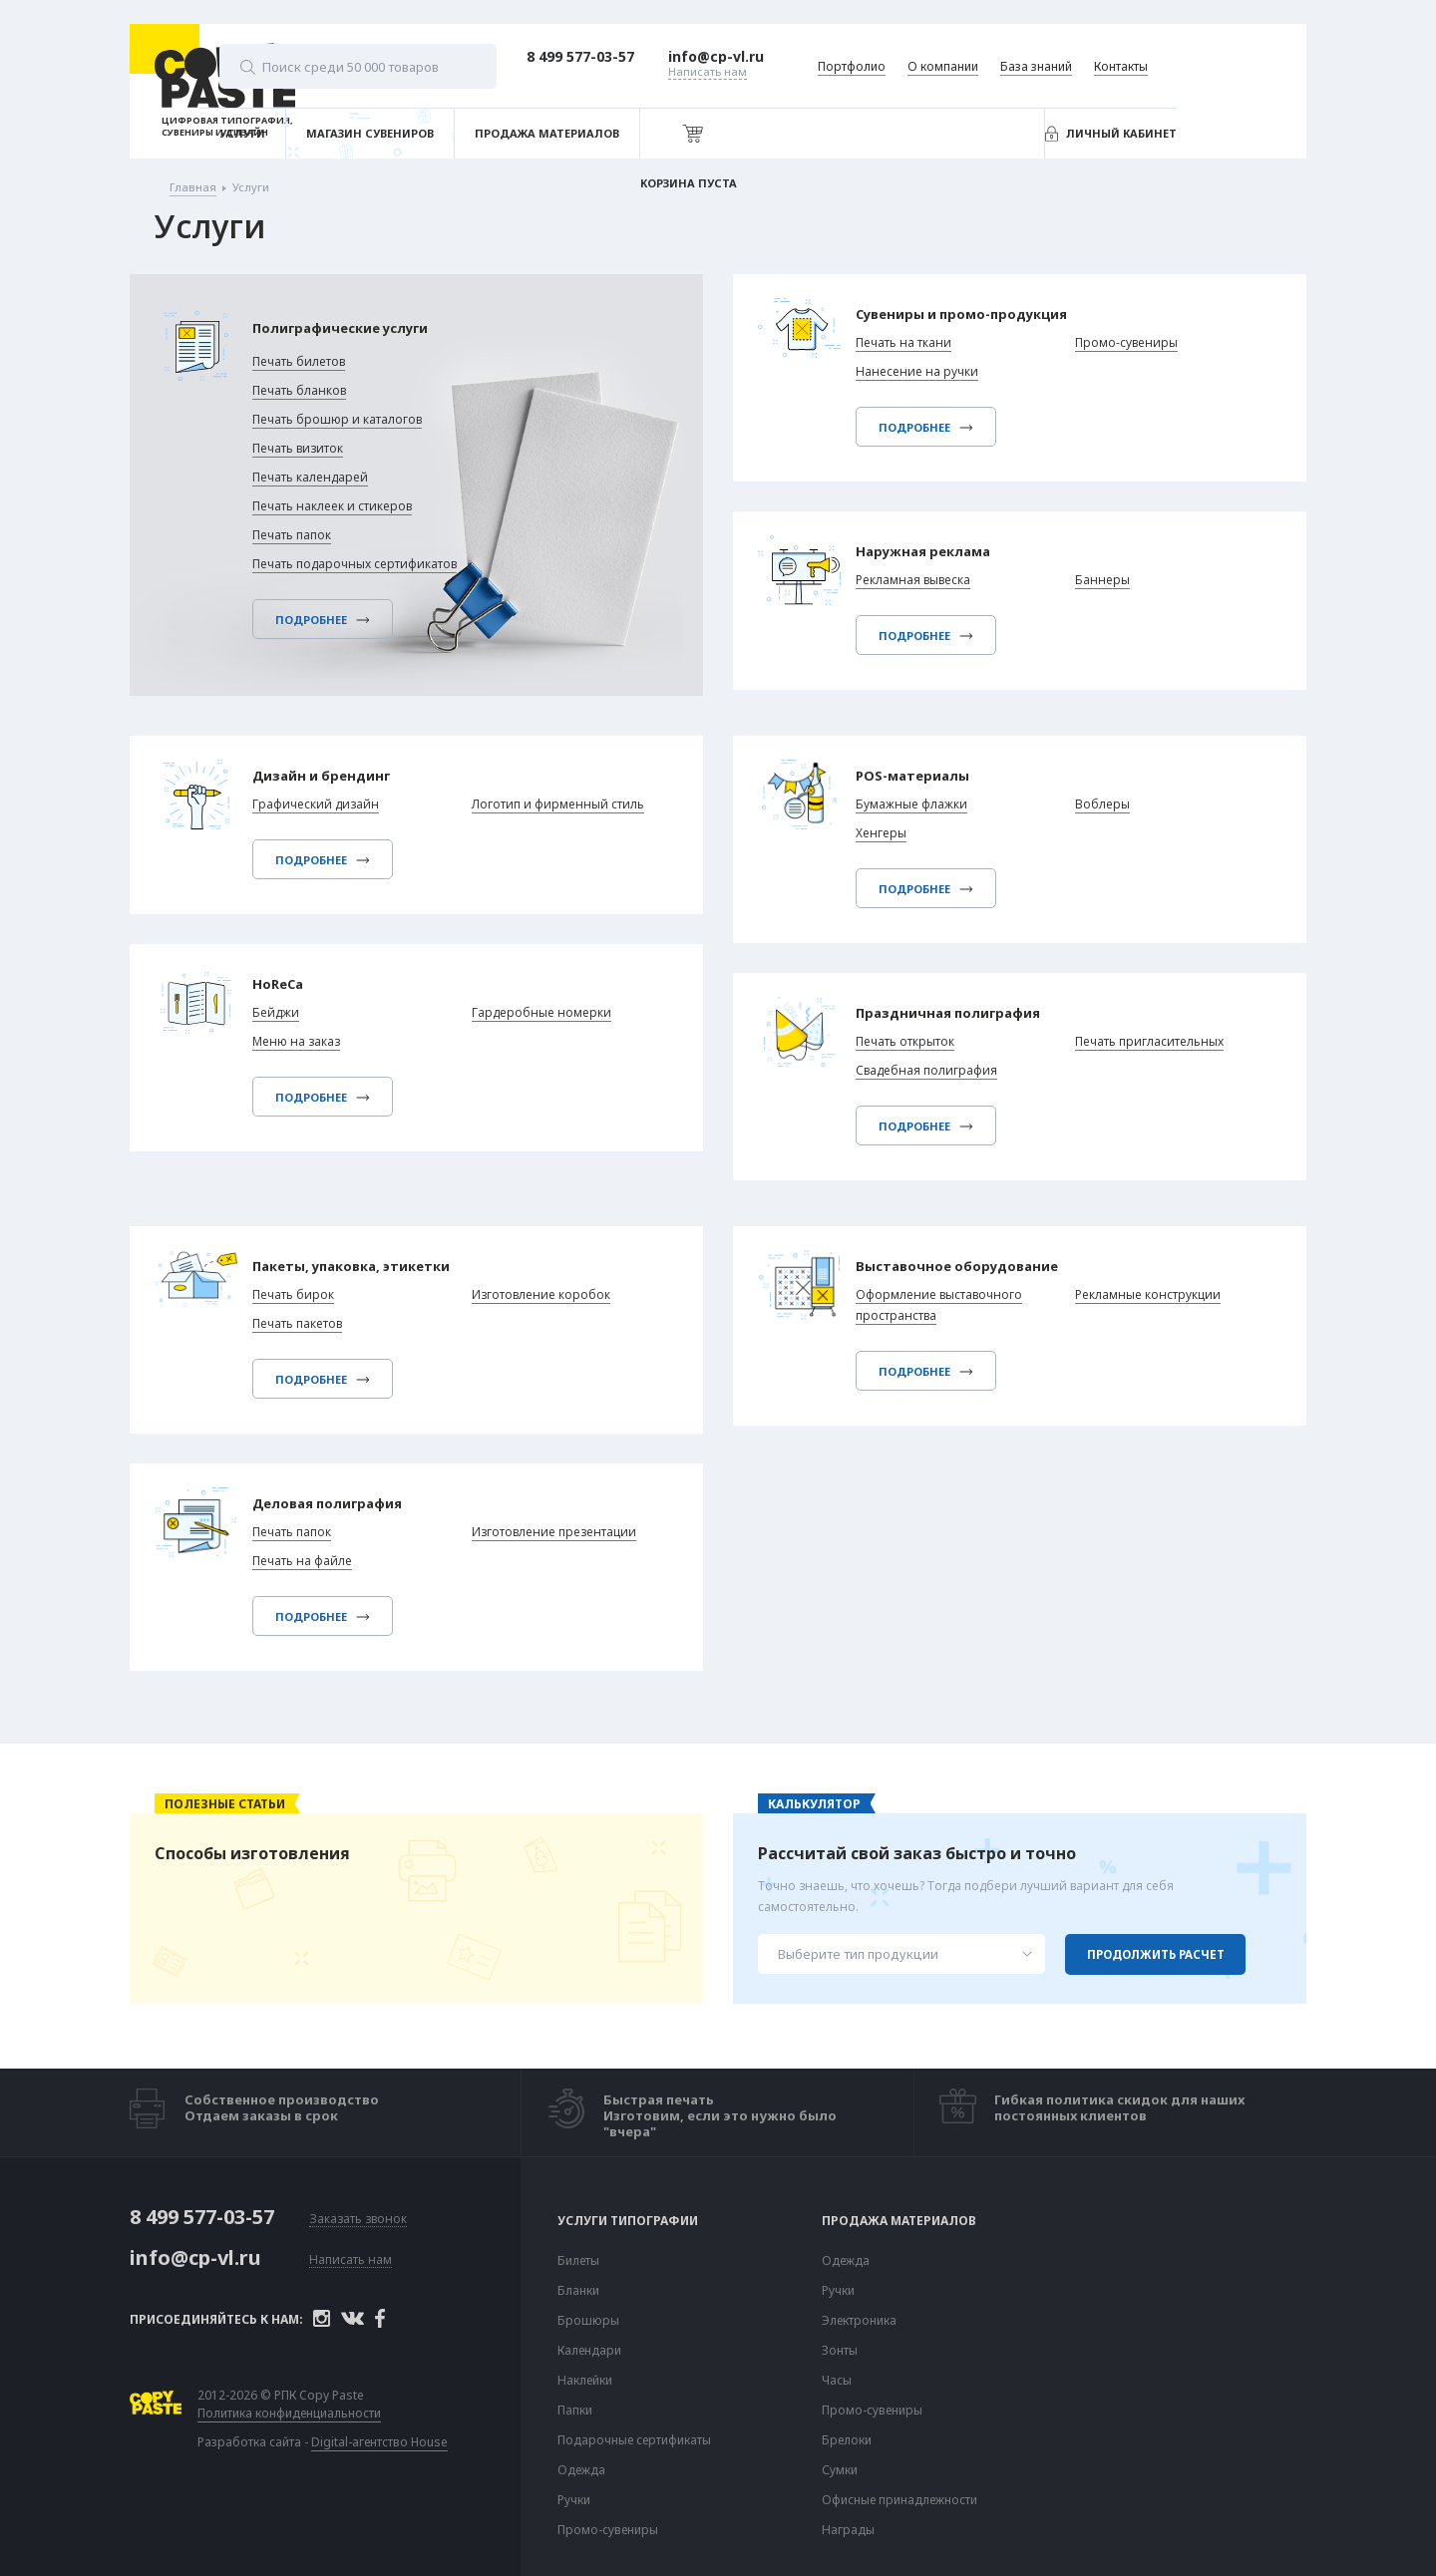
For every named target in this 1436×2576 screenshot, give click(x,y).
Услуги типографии (627, 2221)
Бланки (578, 2291)
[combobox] (901, 1954)
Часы (837, 2381)
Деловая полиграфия (338, 1507)
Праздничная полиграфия (960, 1017)
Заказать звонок (358, 2217)
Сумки (840, 2470)
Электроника (859, 2321)
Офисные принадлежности (899, 2500)
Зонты (840, 2351)
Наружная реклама (932, 555)
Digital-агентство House (411, 2442)
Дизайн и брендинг (330, 777)
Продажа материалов (899, 2221)
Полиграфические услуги (369, 331)
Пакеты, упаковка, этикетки (366, 1267)
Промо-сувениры (607, 2530)
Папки (574, 2410)
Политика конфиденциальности (321, 2414)
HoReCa (282, 988)
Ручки (573, 2500)
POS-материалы (920, 777)
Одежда (581, 2470)
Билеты (578, 2261)
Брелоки (847, 2440)
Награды (848, 2530)
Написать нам (350, 2258)
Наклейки (584, 2381)
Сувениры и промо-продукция (978, 315)
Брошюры (588, 2321)
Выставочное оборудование (970, 1267)
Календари (589, 2351)
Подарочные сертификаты (634, 2440)
